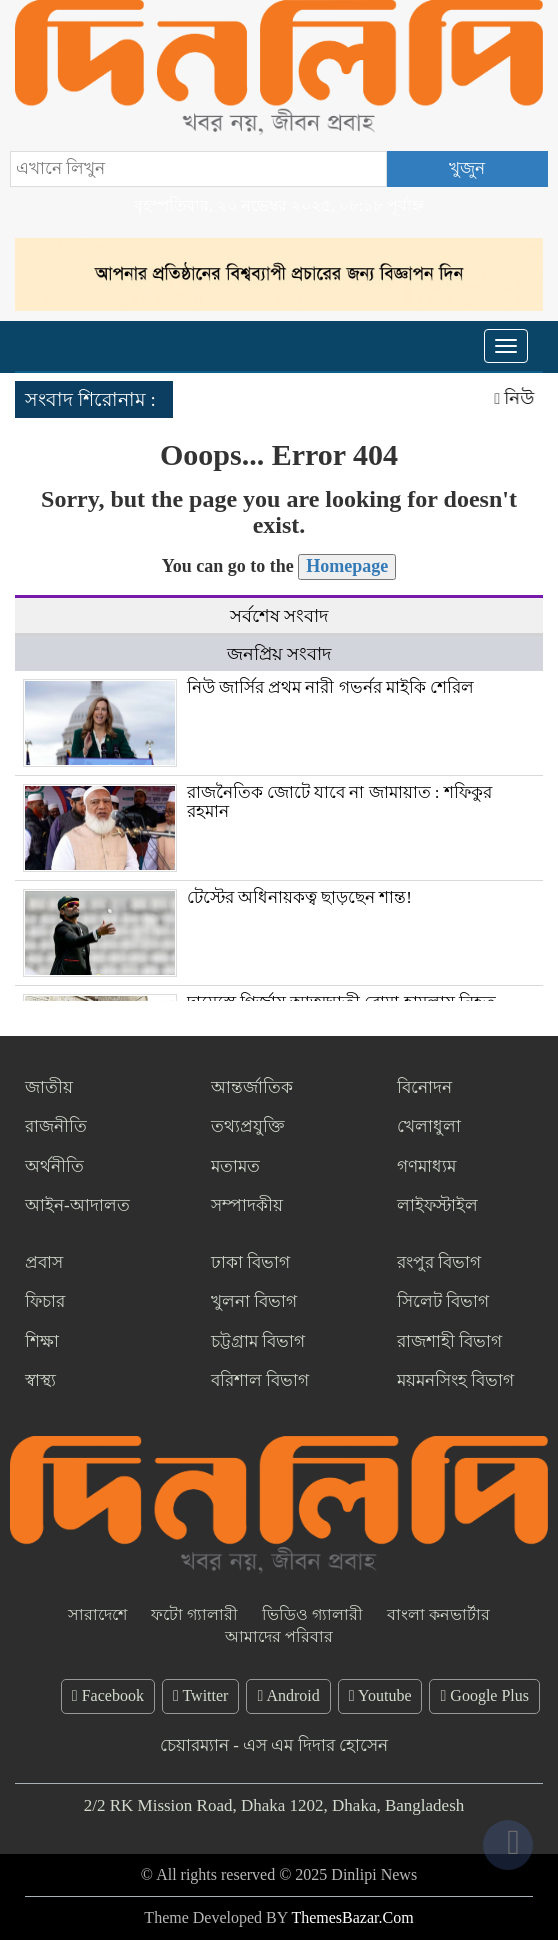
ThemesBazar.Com (352, 1917)
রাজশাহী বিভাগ (449, 1341)
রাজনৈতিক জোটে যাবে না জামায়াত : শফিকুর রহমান (339, 802)
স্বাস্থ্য (40, 1380)
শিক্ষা (42, 1341)
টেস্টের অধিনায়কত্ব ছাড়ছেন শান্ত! (299, 897)
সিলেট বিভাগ (443, 1301)
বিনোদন (424, 1087)
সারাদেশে (97, 1614)
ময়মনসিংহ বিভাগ (455, 1380)
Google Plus (484, 1695)
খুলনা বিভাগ (254, 1301)
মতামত (235, 1166)
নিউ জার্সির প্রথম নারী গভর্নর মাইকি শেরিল (331, 687)
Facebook (108, 1695)
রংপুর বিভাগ (439, 1262)
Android (288, 1695)
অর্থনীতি (54, 1166)
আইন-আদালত (77, 1205)
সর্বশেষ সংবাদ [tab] (279, 616)
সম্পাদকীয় (247, 1205)
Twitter (201, 1695)
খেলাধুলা (429, 1126)
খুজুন (467, 168)
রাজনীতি (56, 1126)
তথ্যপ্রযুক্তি (248, 1126)
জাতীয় (49, 1087)
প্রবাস (44, 1262)
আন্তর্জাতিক (252, 1087)
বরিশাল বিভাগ (260, 1380)
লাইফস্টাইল (437, 1205)
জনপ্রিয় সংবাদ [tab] (279, 654)
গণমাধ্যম (426, 1166)
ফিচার (45, 1301)
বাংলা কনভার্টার (438, 1614)
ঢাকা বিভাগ (250, 1262)
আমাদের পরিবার (279, 1636)
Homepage (347, 566)
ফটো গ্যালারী (194, 1614)
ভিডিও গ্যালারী (312, 1614)
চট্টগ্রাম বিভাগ (258, 1341)
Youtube (380, 1695)
